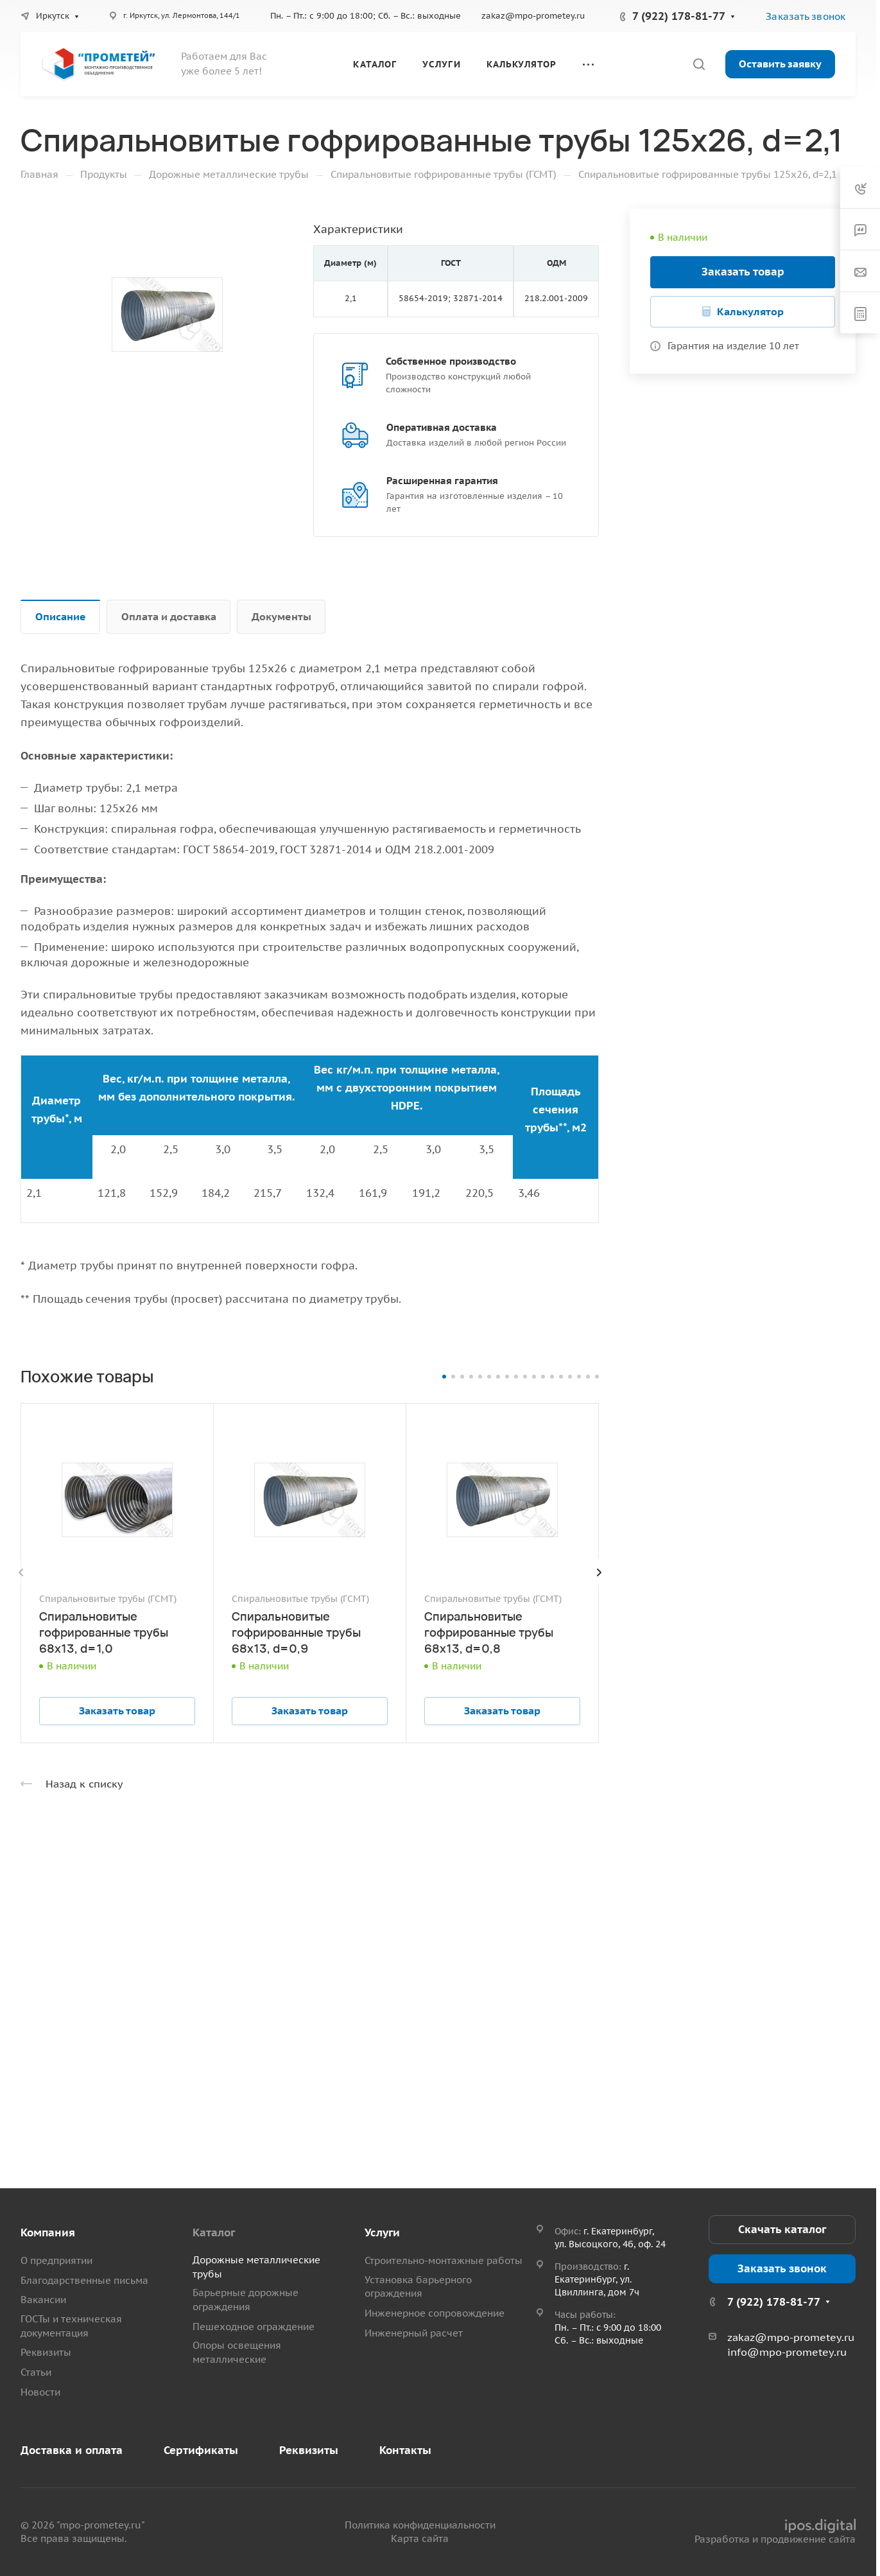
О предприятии (56, 2260)
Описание (60, 616)
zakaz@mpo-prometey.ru (533, 15)
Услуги (382, 2232)
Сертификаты (201, 2450)
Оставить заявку (780, 63)
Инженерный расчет (414, 2333)
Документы (281, 616)
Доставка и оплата (72, 2450)
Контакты (405, 2450)
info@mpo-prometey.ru (787, 2351)
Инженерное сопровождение (435, 2313)
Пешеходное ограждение (254, 2326)
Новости (40, 2392)
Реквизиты (46, 2352)
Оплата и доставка (168, 616)
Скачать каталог (782, 2229)
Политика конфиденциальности (420, 2525)
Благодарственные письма (84, 2280)
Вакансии (43, 2299)
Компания (48, 2232)
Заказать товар (743, 272)
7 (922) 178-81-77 (678, 16)
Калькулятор (750, 311)
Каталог (214, 2232)
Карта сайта (420, 2538)
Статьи (36, 2372)
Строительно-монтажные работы (443, 2260)
